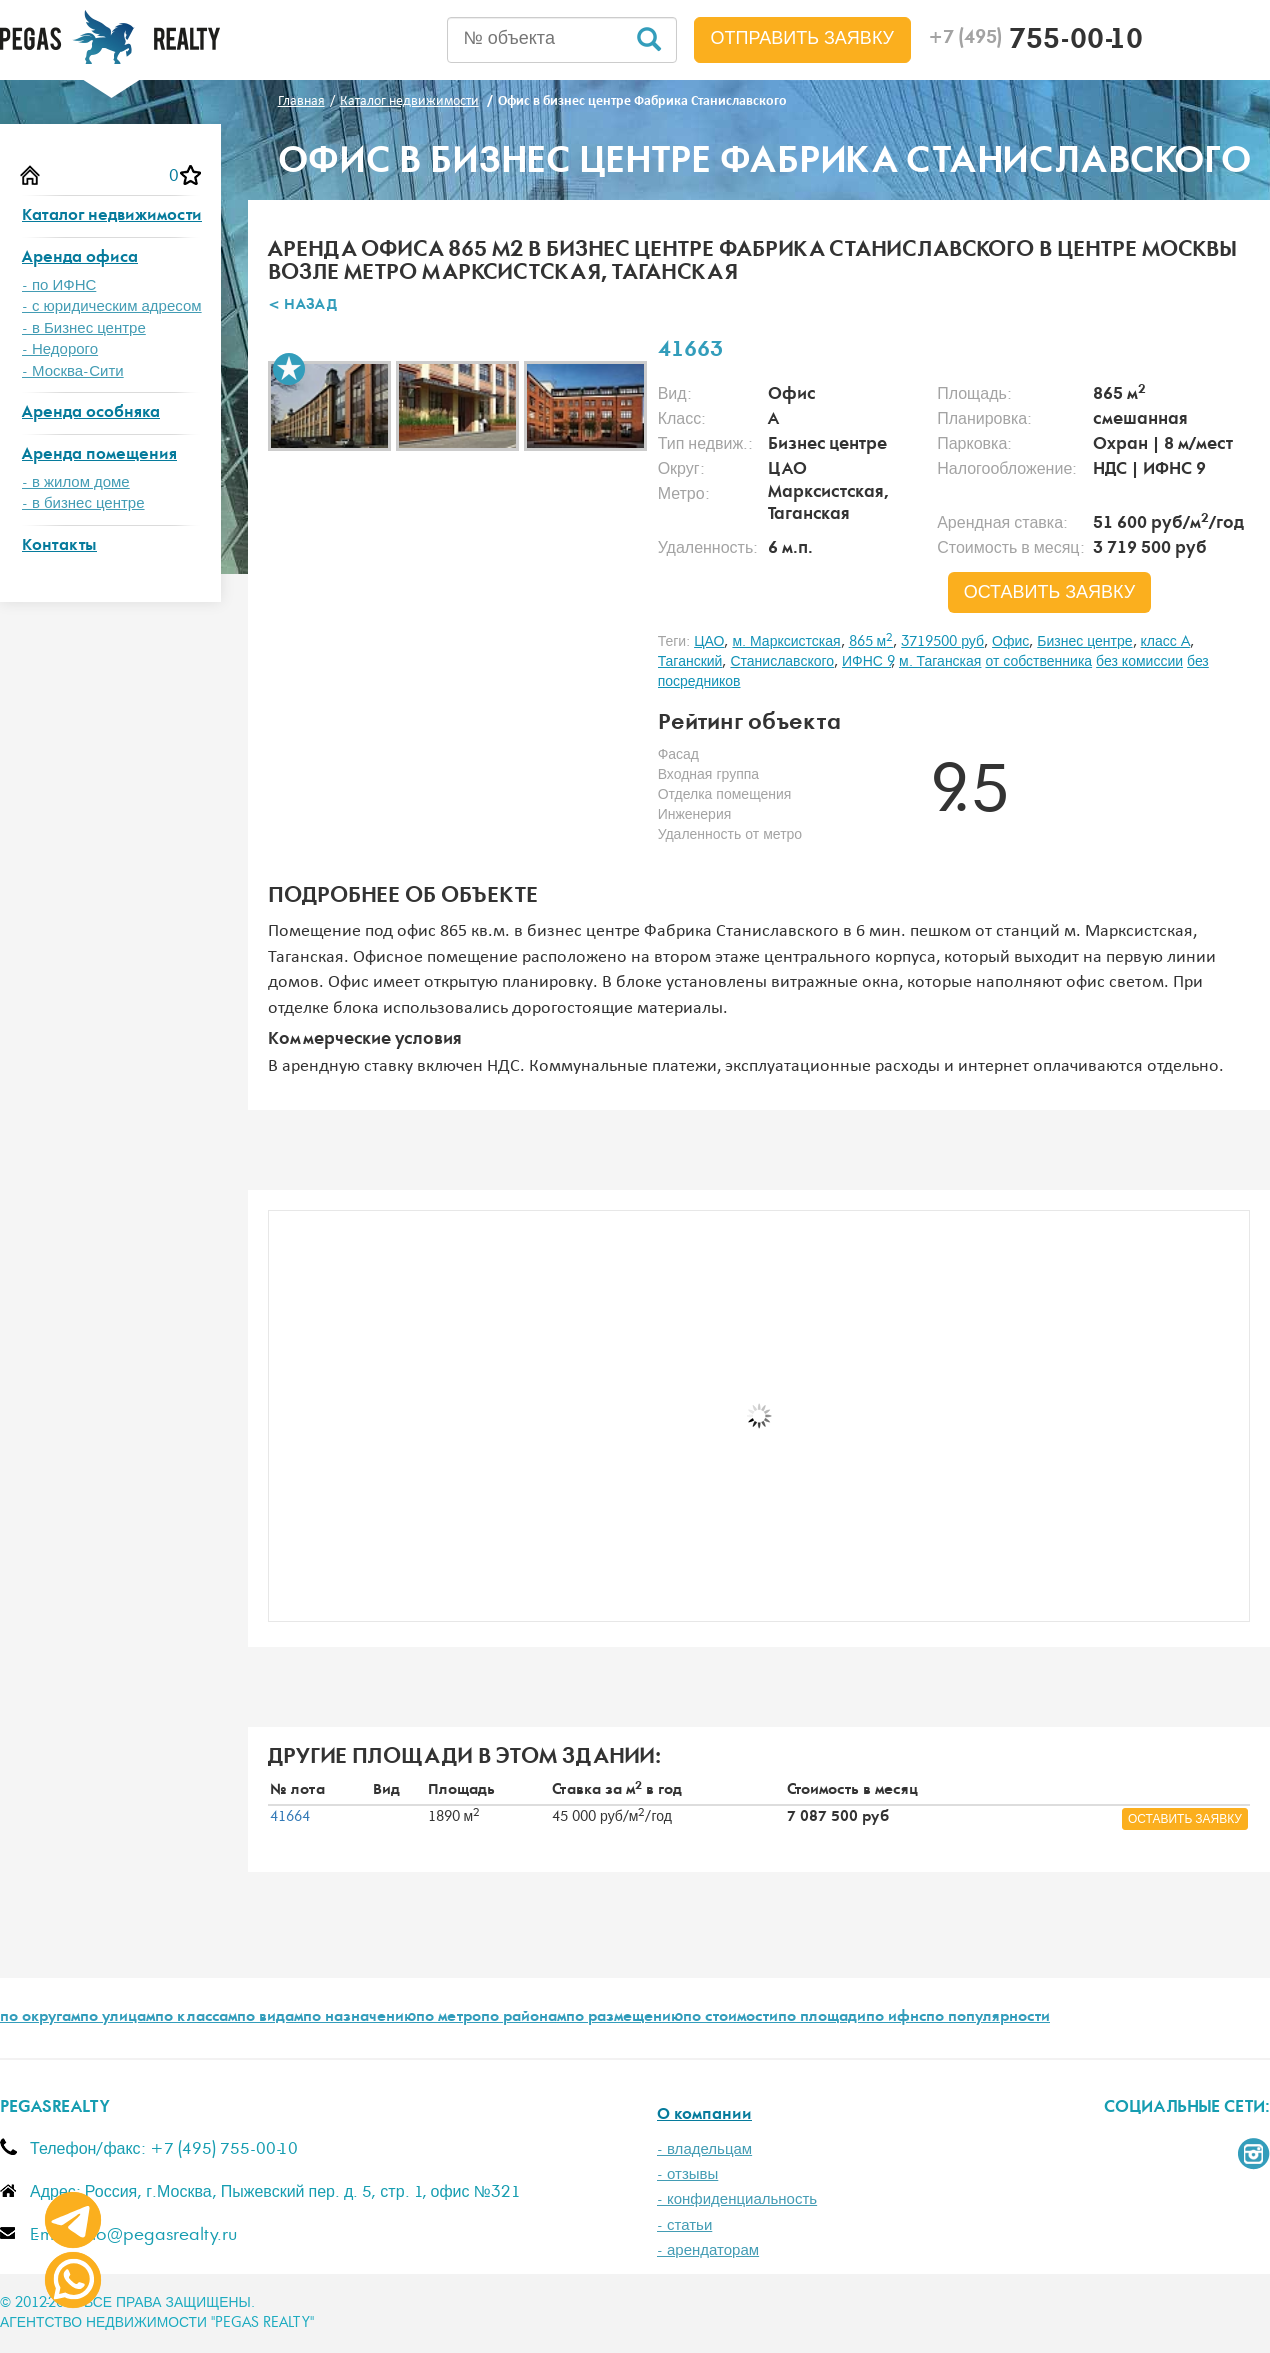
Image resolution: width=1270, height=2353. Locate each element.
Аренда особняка (91, 413)
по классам (196, 2018)
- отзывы (687, 2174)
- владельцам (704, 2149)
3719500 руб (942, 642)
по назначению (359, 2018)
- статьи (684, 2225)
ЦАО (709, 642)
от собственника (1038, 662)
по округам (40, 2018)
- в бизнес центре (83, 503)
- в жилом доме (76, 482)
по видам (270, 2018)
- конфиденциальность (737, 2199)
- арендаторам (708, 2250)
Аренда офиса (80, 258)
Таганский (690, 662)
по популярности (988, 2018)
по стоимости (730, 2018)
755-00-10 (1035, 42)
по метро (448, 2018)
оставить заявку (1050, 593)
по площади (822, 2018)
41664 (290, 1817)
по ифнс (896, 2018)
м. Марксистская (786, 642)
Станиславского (782, 662)
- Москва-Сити (73, 371)
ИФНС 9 (866, 662)
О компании (704, 2115)
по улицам (117, 2018)
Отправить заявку (803, 39)
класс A (1165, 642)
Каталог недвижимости (112, 216)
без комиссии (1139, 662)
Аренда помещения (99, 455)
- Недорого (60, 349)
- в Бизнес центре (84, 328)
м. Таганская (940, 662)
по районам (523, 2018)
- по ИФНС (59, 285)
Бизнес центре (1084, 642)
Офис (1010, 642)
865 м (871, 642)
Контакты (59, 546)
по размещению (624, 2018)
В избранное (289, 369)
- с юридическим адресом (112, 306)
